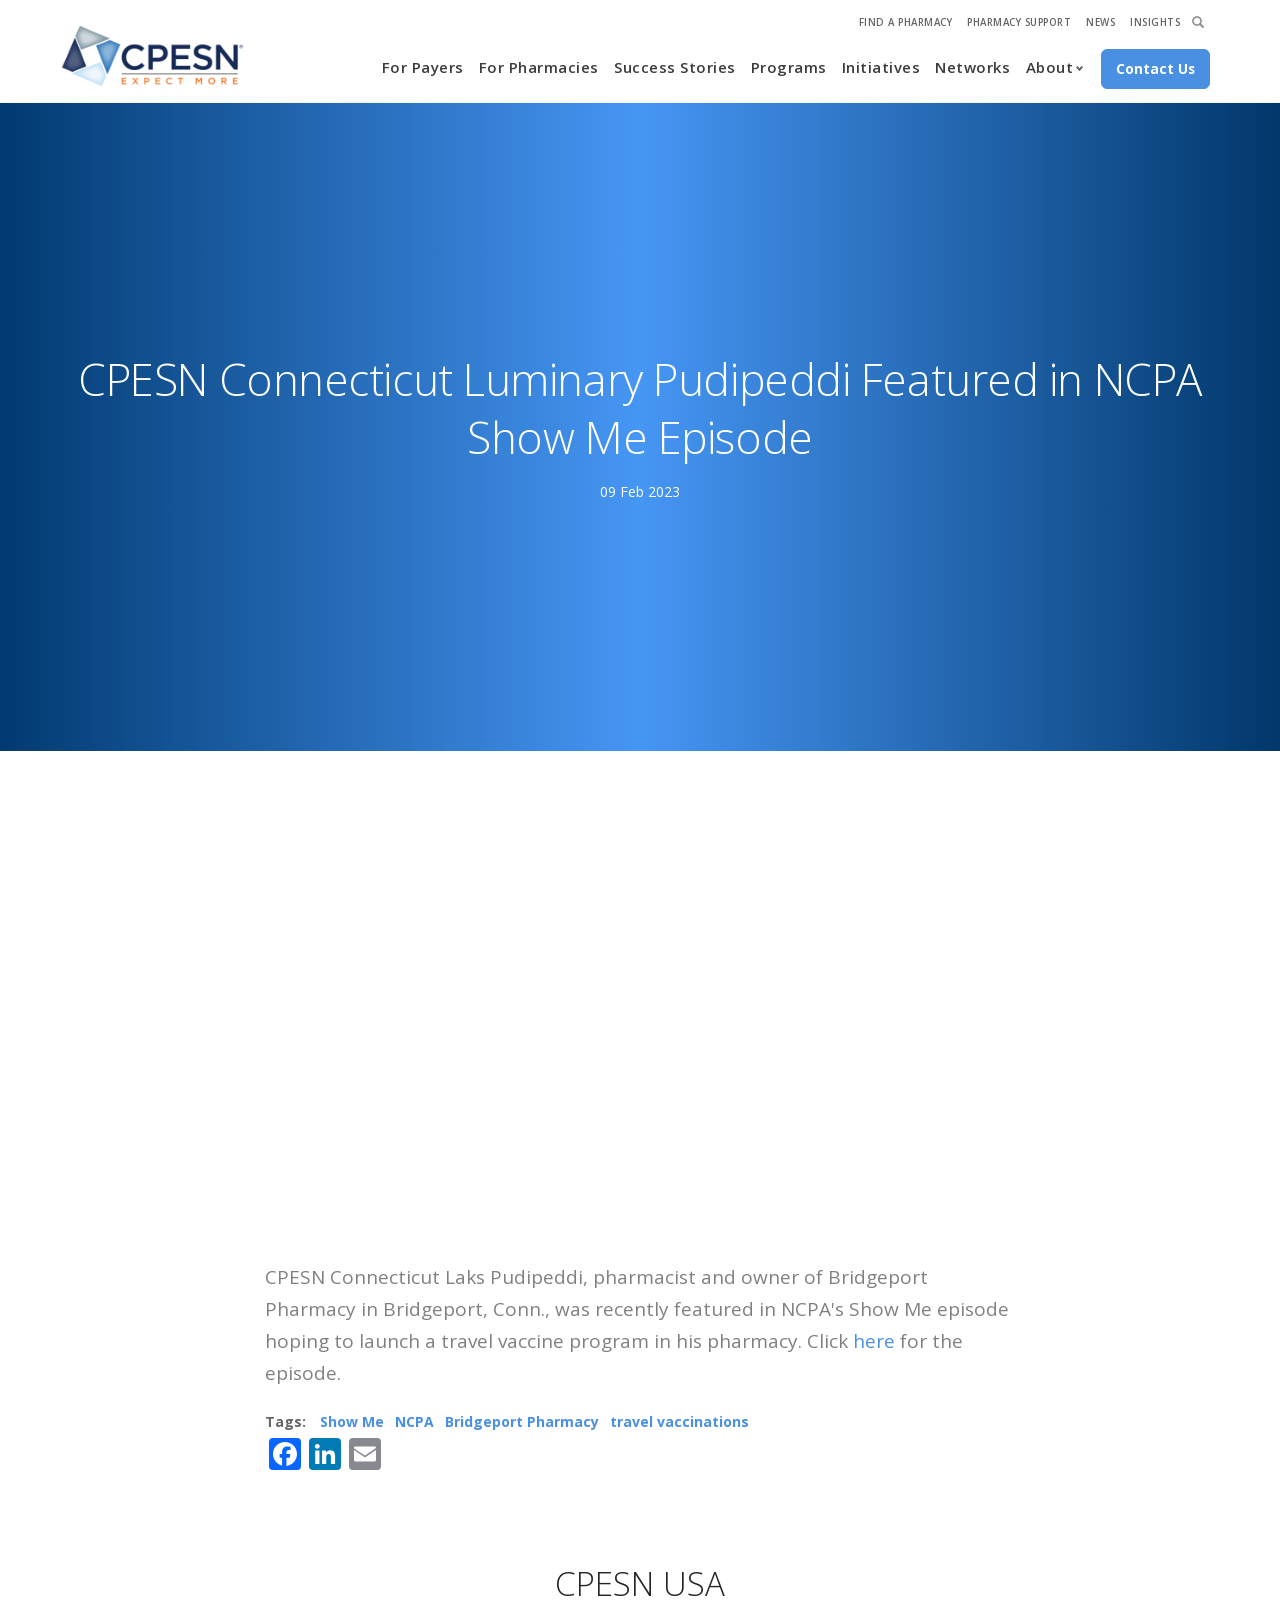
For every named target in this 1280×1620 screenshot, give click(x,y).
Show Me (352, 1421)
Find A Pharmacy (906, 22)
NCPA (414, 1421)
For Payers (423, 67)
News (1100, 22)
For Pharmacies (539, 67)
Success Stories (675, 67)
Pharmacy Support (1019, 22)
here (874, 1341)
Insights (1155, 22)
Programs (789, 67)
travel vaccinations (679, 1421)
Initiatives (881, 67)
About (1050, 67)
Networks (972, 67)
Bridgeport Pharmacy (522, 1421)
